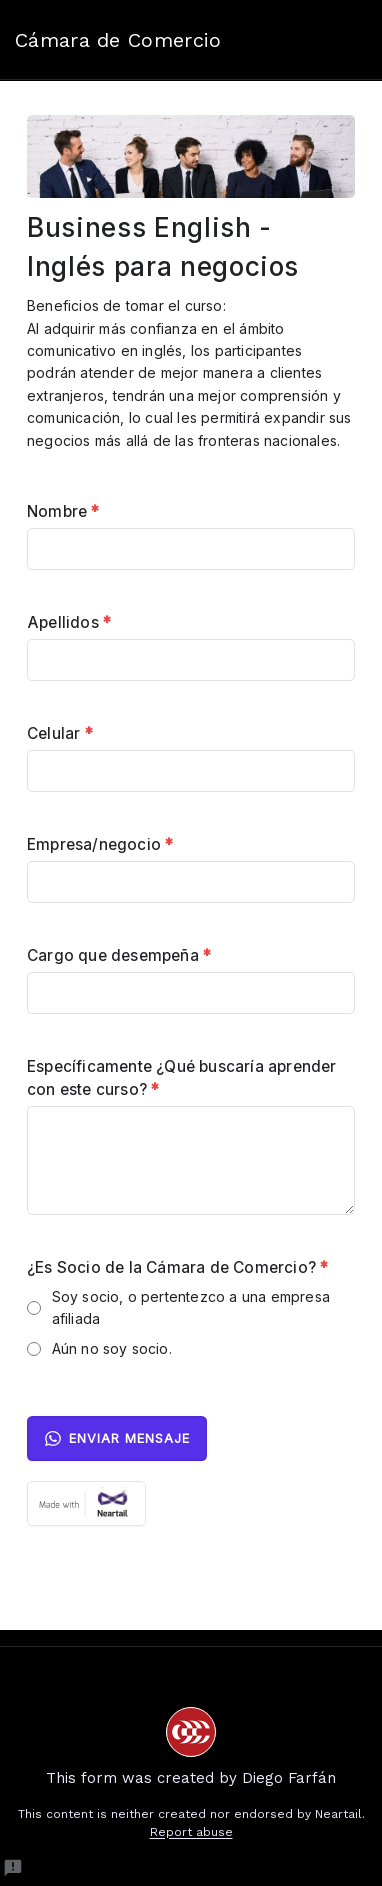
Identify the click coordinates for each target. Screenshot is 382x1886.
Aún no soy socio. (112, 1348)
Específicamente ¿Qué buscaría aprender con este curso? (182, 1078)
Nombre (63, 511)
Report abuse (191, 1832)
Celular (60, 733)
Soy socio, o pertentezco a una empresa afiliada (191, 1307)
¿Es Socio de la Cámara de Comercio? (177, 1267)
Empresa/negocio (100, 844)
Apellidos (69, 622)
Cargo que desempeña (119, 955)
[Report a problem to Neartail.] (13, 1868)
